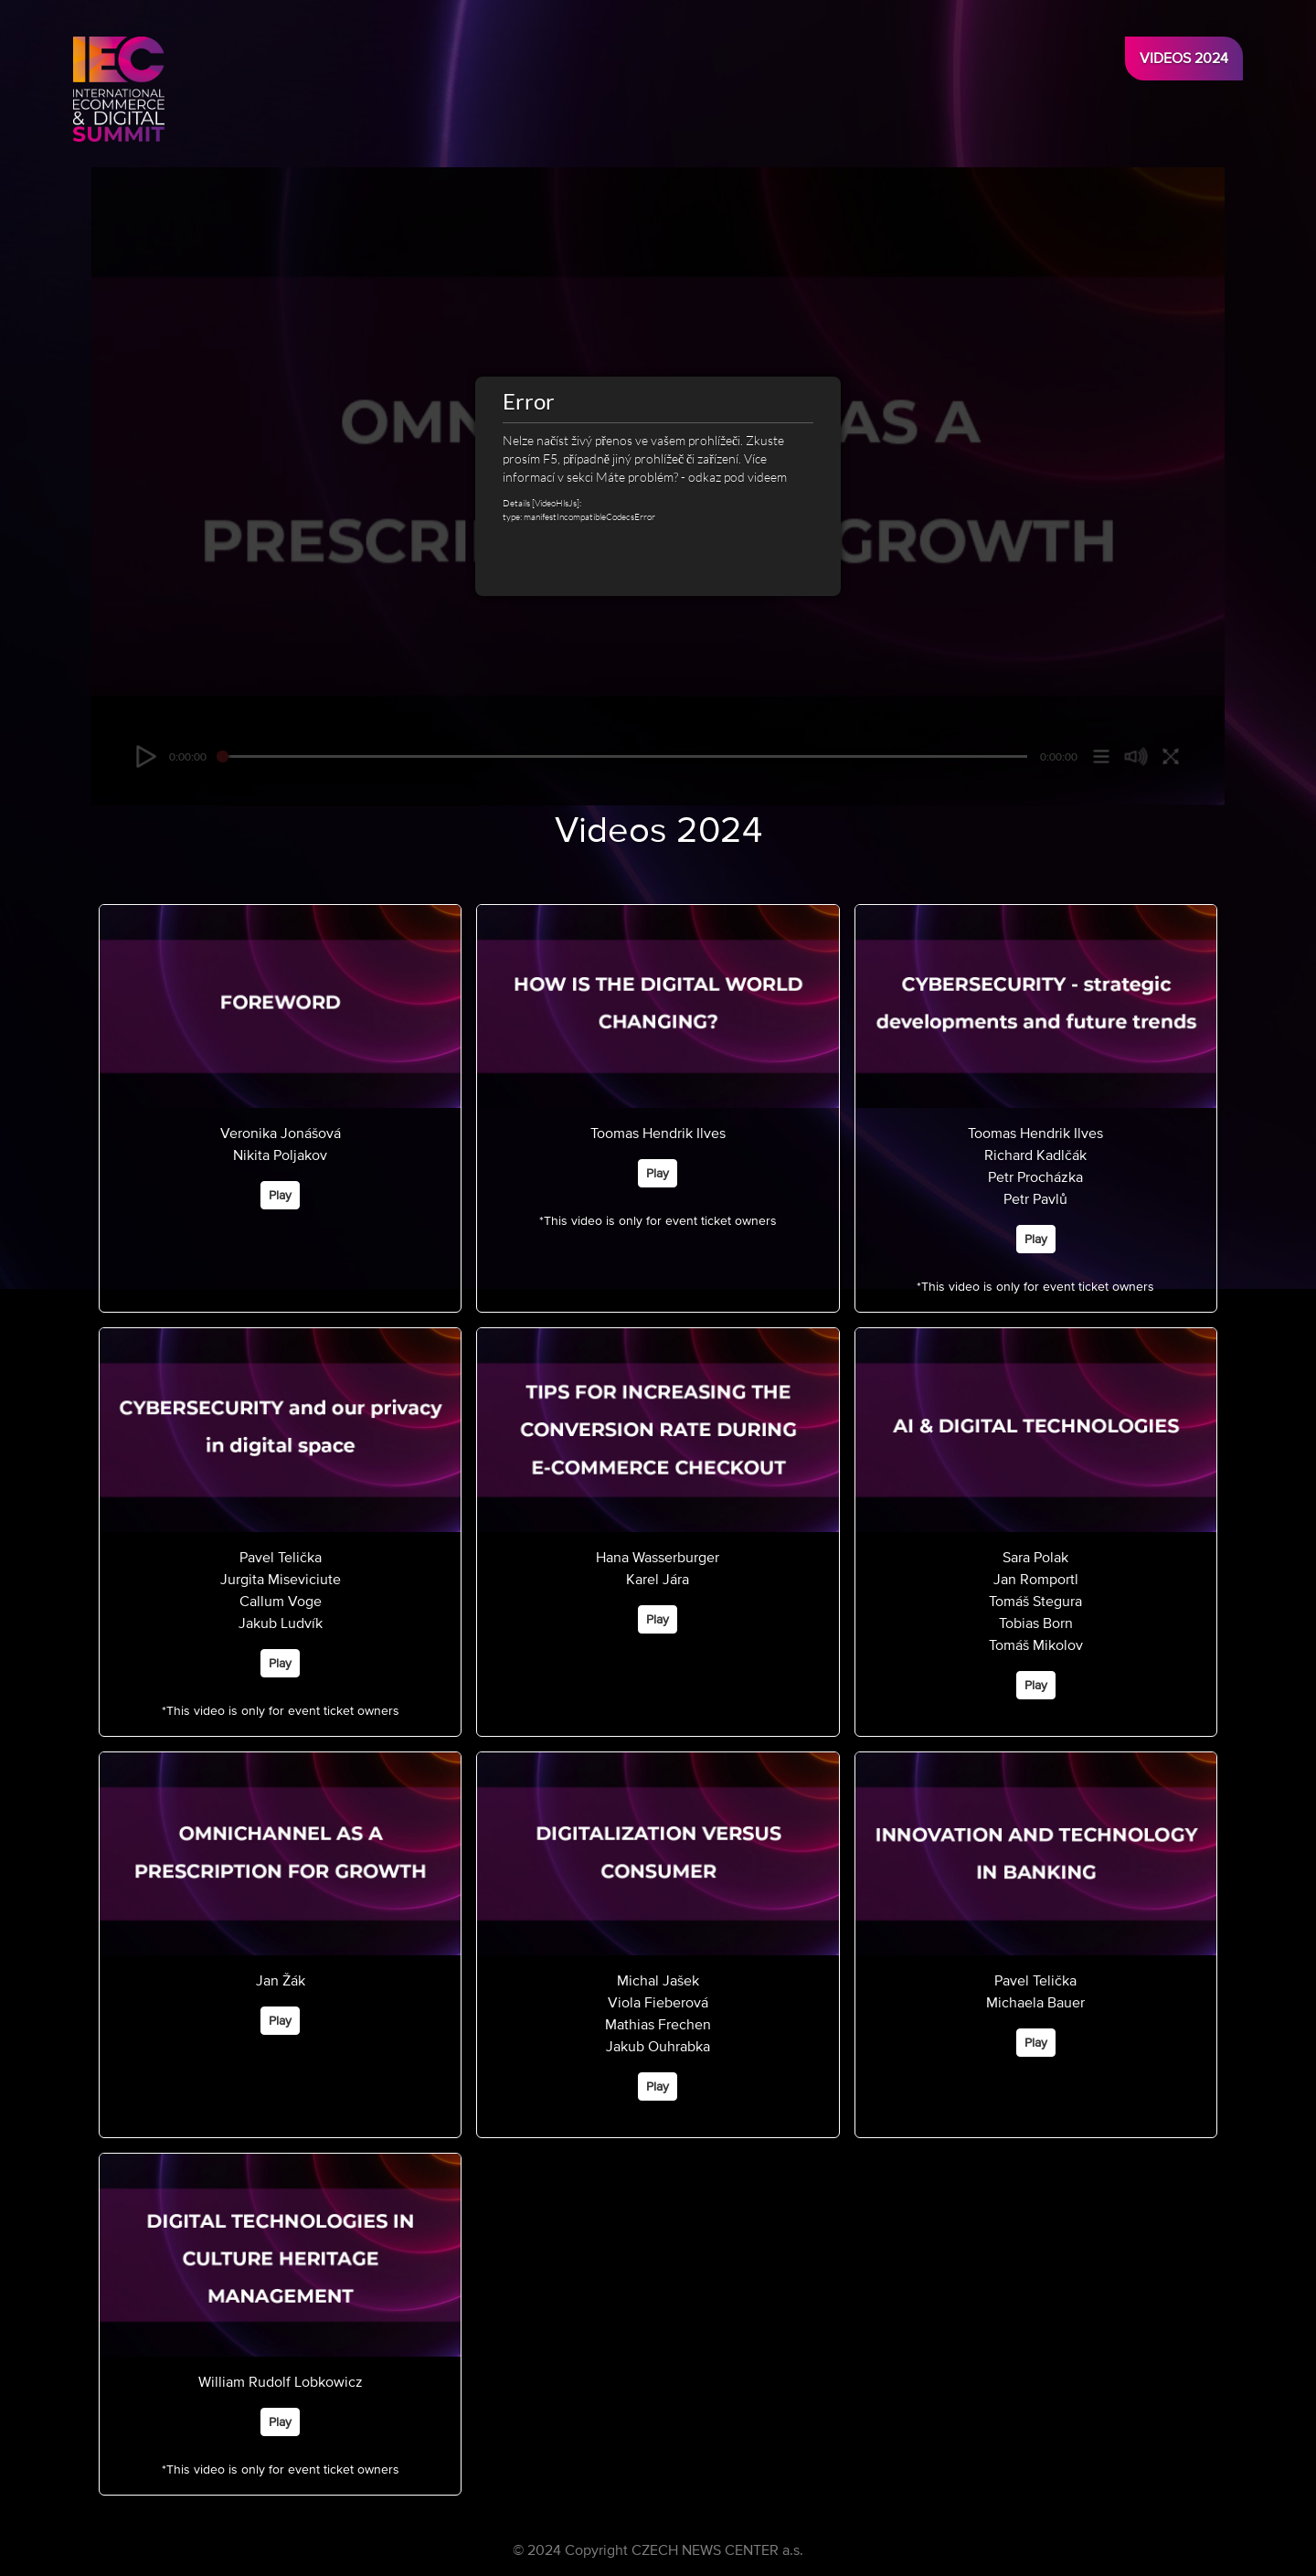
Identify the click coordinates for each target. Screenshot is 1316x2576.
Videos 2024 (1184, 58)
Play (280, 1195)
